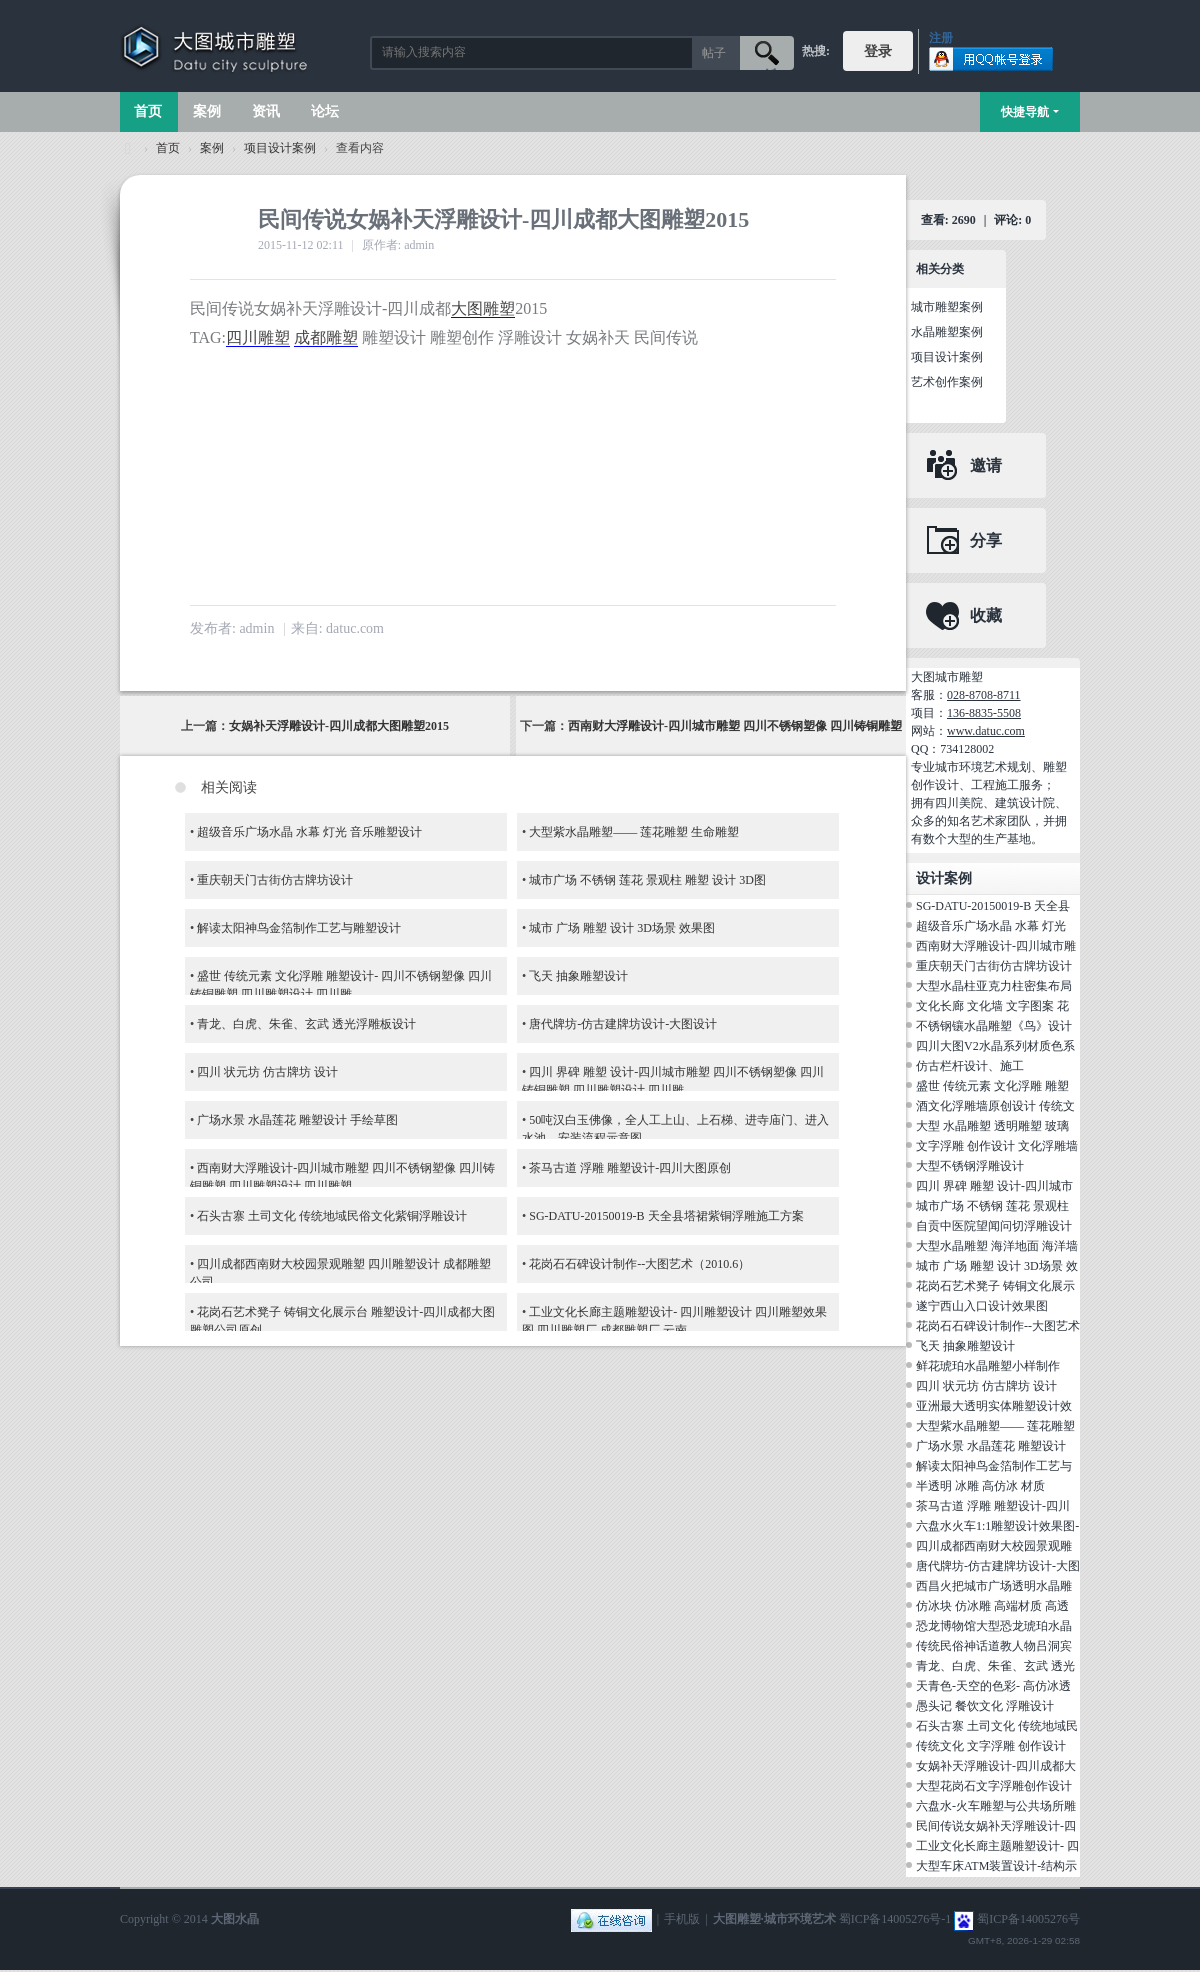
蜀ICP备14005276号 (1028, 1919)
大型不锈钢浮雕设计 (970, 1166)
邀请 (986, 465)
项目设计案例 (280, 148)
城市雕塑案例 (947, 307)
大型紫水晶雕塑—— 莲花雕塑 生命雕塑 (634, 832)
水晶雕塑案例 (947, 332)
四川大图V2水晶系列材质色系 (995, 1046)
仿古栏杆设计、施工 (970, 1066)
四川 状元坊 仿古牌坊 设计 (267, 1072)
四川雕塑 (258, 337)
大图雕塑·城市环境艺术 (774, 1919)
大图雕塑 (483, 308)
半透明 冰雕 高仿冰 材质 (980, 1486)
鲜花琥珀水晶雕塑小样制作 (988, 1366)
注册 (941, 38)
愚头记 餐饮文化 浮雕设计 (985, 1706)
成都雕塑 (326, 337)
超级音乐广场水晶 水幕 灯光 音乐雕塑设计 (309, 832)
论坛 (325, 111)
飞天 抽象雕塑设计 (578, 976)
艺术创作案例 (947, 382)
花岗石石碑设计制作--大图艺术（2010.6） (639, 1264)
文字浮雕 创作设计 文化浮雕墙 (997, 1146)
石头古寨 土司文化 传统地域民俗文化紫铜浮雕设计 (332, 1216)
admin (256, 628)
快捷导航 (1025, 112)
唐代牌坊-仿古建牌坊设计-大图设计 (623, 1024)
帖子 (714, 53)
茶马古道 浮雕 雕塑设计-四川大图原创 (630, 1168)
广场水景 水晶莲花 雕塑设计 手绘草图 (297, 1120)
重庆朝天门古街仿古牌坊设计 (275, 880)
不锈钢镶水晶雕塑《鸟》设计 (994, 1026)
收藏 (986, 615)
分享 (986, 540)
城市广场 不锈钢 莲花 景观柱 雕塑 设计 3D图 (647, 880)
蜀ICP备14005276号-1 (895, 1919)
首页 (148, 111)
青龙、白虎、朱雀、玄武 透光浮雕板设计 (306, 1024)
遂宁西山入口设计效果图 (982, 1306)
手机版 (682, 1919)
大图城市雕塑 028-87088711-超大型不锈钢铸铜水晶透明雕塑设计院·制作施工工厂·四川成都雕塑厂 (128, 148)
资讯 (266, 111)
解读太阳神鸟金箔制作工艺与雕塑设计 (299, 928)
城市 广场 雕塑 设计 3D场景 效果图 (622, 928)
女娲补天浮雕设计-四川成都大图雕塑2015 (339, 726)
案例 (207, 111)
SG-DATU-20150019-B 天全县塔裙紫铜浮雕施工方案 (666, 1216)
